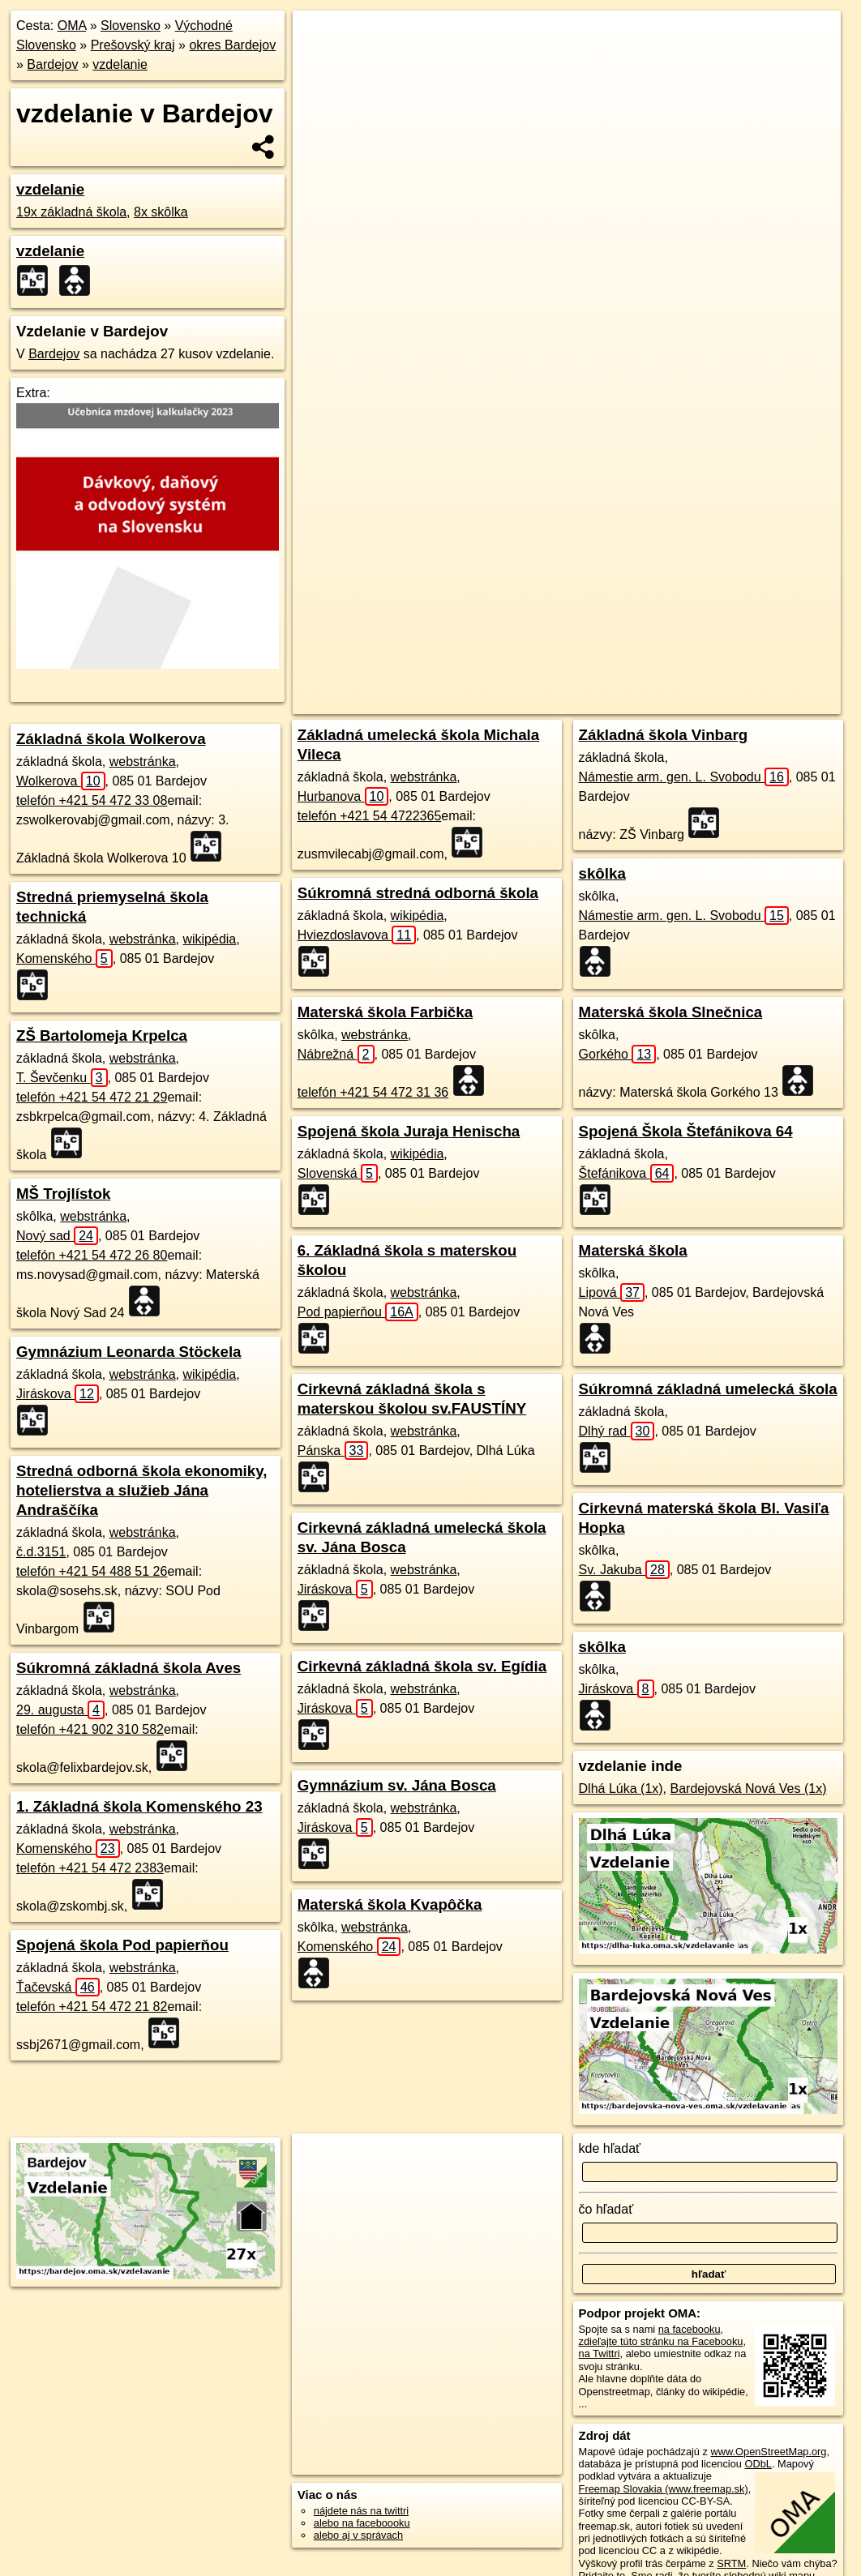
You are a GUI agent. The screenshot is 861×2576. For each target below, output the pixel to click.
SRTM (731, 2563)
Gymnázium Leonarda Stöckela (129, 1351)
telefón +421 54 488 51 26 (91, 1571)
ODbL (757, 2464)
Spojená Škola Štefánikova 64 (686, 1131)
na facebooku (689, 2329)
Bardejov (52, 64)
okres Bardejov (232, 45)
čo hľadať (606, 2209)
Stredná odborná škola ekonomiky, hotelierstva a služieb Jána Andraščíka (141, 1490)
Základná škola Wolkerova (111, 738)
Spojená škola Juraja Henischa (409, 1131)
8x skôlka (161, 212)
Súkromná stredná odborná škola (418, 892)
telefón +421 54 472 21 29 (91, 1097)
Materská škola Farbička (385, 1012)
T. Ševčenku (62, 1077)
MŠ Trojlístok (63, 1193)
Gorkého (618, 1054)
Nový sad (57, 1235)
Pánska (333, 1450)
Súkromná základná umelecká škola (708, 1388)
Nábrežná (336, 1054)
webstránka (142, 761)
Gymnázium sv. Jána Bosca (397, 1785)
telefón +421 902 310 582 (90, 1729)
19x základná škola (71, 212)
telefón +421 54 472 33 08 (91, 800)
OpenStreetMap (546, 581)
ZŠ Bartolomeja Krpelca (101, 1035)
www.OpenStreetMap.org (768, 2451)
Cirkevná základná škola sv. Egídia (422, 1666)
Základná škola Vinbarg (663, 734)
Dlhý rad (617, 1431)
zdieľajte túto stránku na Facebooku (661, 2341)
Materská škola (633, 1250)
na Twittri (599, 2353)
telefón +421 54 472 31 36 (373, 1092)
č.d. (41, 1552)
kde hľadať (610, 2148)
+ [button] (320, 38)
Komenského (64, 958)
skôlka (602, 873)
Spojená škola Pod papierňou (122, 1944)
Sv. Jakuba (624, 1569)
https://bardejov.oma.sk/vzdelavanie (759, 581)
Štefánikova (627, 1173)
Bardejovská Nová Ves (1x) (748, 1788)
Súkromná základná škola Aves (128, 1667)
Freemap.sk (629, 581)
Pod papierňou (358, 1312)
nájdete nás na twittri (361, 2511)
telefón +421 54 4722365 (370, 816)
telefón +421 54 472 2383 (90, 1868)
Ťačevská (58, 1987)
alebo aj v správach (358, 2535)
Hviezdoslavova (357, 935)
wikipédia (209, 939)
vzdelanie (120, 64)
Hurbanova (343, 796)
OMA (72, 25)
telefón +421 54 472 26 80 (91, 1255)
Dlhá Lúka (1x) (621, 1788)
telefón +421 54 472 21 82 (91, 2006)
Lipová (612, 1292)
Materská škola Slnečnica (671, 1012)
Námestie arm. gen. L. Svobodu (684, 777)
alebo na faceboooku (362, 2523)
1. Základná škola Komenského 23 (139, 1806)
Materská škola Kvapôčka (390, 1904)
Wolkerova (60, 781)
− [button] (320, 63)
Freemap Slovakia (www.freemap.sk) (663, 2489)
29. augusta (60, 1710)
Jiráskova (57, 1393)
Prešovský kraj (133, 45)
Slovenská (338, 1173)
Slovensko (131, 25)
